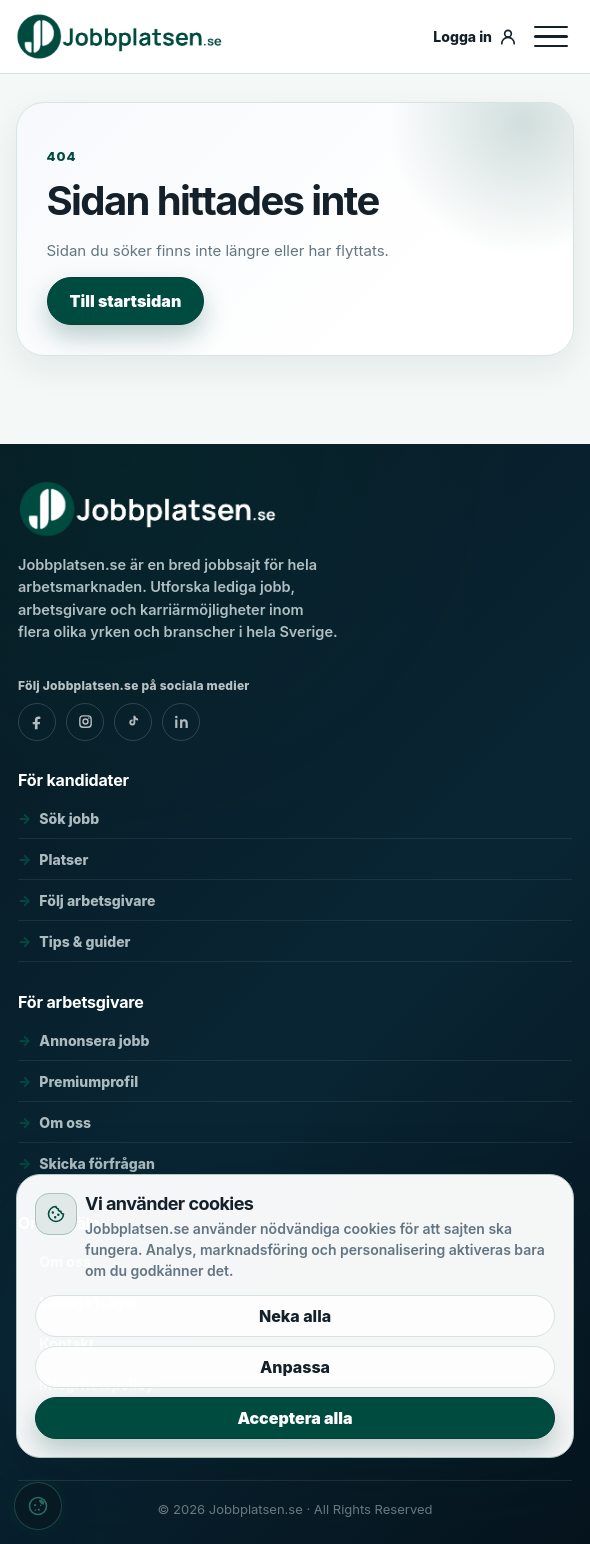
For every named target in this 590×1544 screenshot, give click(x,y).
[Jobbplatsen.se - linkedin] (181, 722)
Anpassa (295, 1367)
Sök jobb (69, 818)
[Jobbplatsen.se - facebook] (37, 722)
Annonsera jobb (94, 1040)
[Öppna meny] (551, 37)
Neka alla (295, 1316)
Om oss (65, 1122)
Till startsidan (126, 301)
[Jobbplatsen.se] (218, 36)
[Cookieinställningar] (38, 1506)
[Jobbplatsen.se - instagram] (85, 722)
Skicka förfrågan (96, 1163)
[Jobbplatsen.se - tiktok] (133, 722)
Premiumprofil (88, 1081)
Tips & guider (84, 941)
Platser (63, 859)
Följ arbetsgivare (97, 900)
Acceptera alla (294, 1418)
